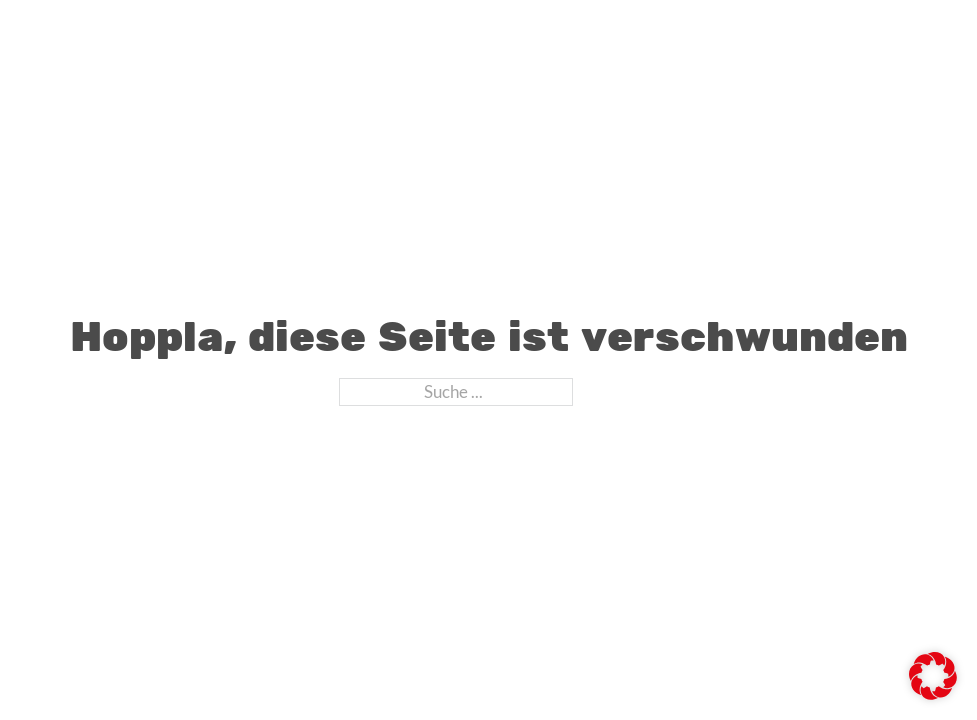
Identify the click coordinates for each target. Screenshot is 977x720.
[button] (933, 676)
